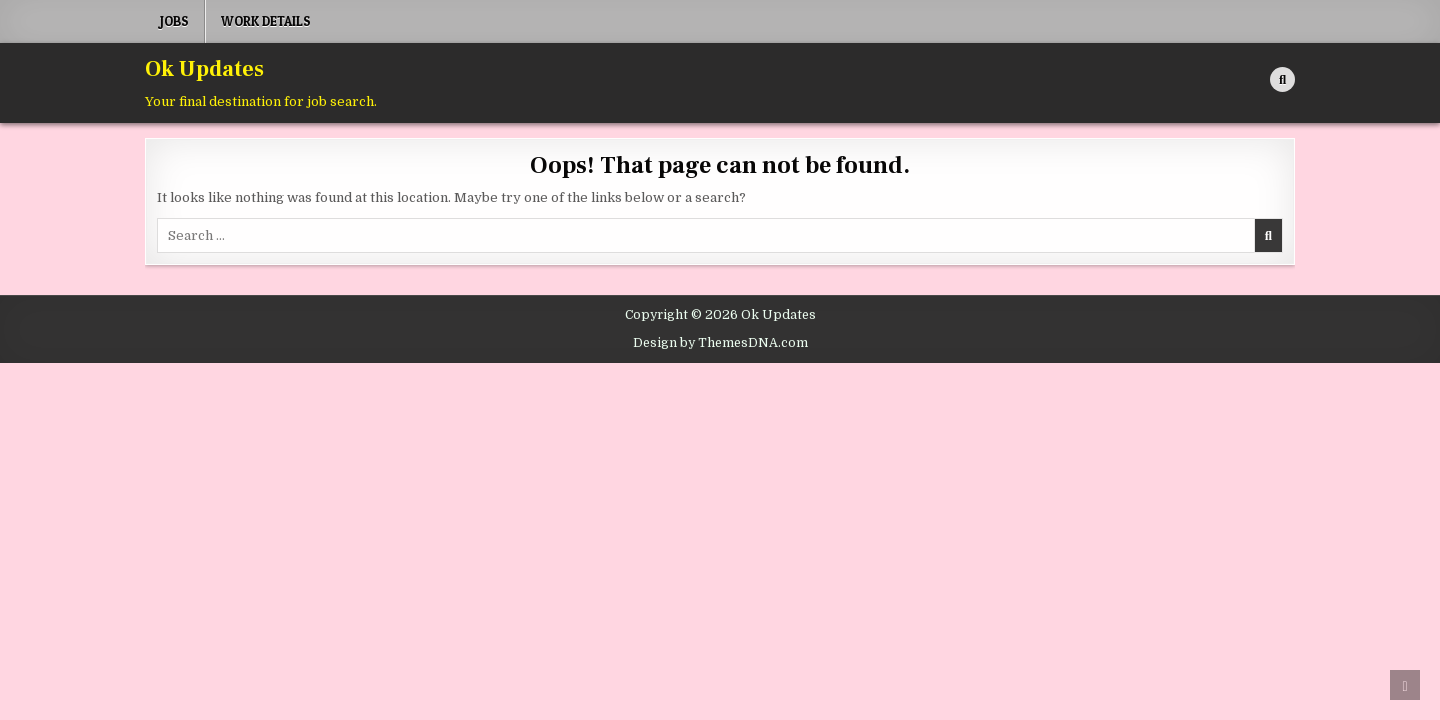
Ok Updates (204, 69)
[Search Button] (1282, 79)
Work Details (266, 21)
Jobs (174, 21)
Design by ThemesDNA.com (720, 343)
